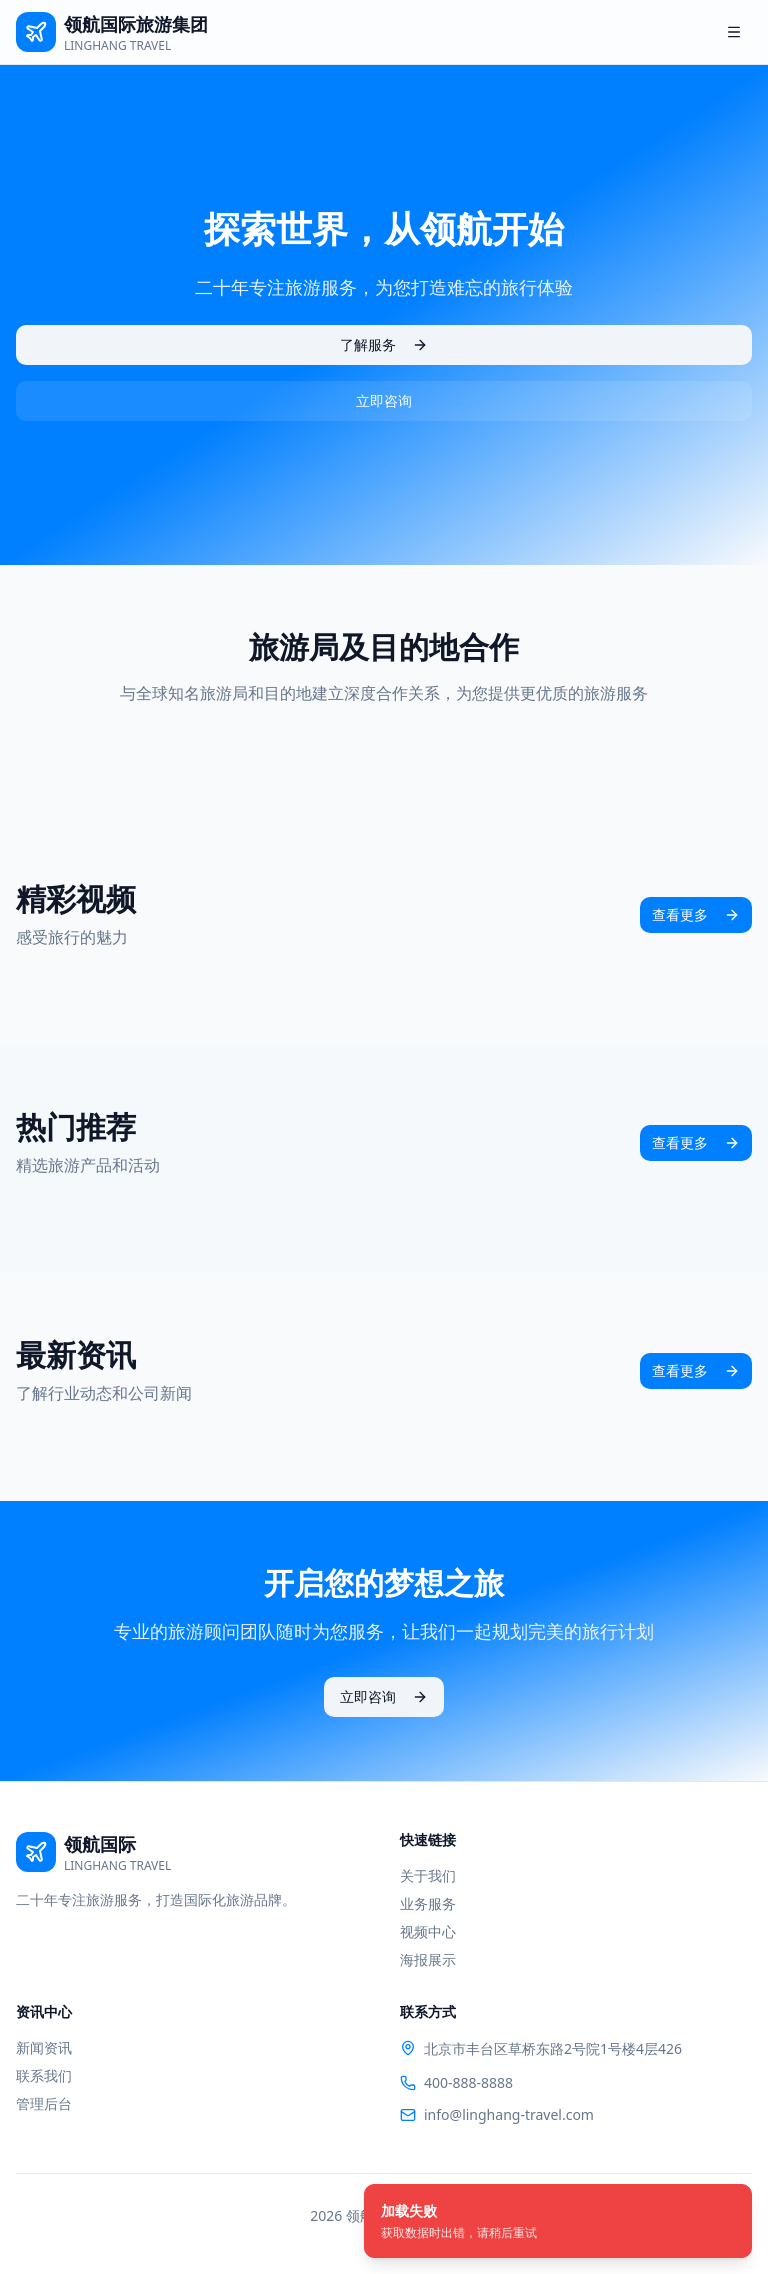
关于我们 (428, 1875)
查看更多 (696, 914)
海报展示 (428, 1959)
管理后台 (44, 2103)
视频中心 (428, 1931)
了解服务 (384, 344)
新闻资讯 (44, 2047)
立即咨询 (384, 400)
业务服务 (428, 1903)
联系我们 (44, 2075)
